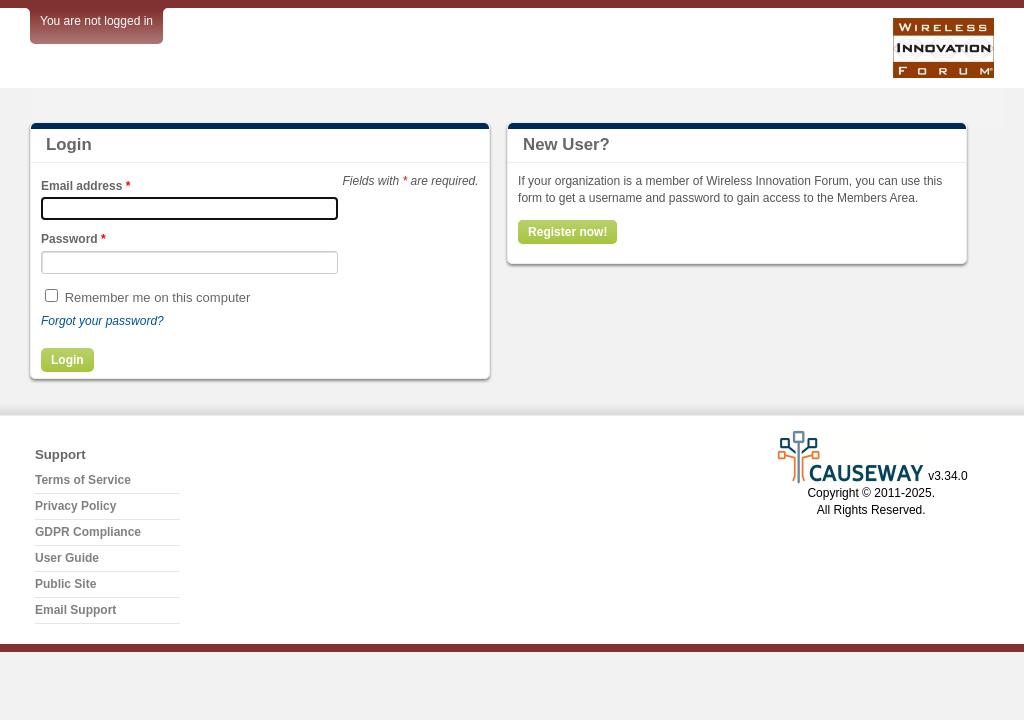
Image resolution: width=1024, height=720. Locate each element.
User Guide (67, 558)
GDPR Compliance (88, 532)
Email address (85, 186)
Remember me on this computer (158, 297)
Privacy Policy (75, 506)
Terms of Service (83, 480)
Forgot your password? (102, 321)
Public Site (65, 584)
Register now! (567, 232)
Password (73, 239)
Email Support (75, 610)
